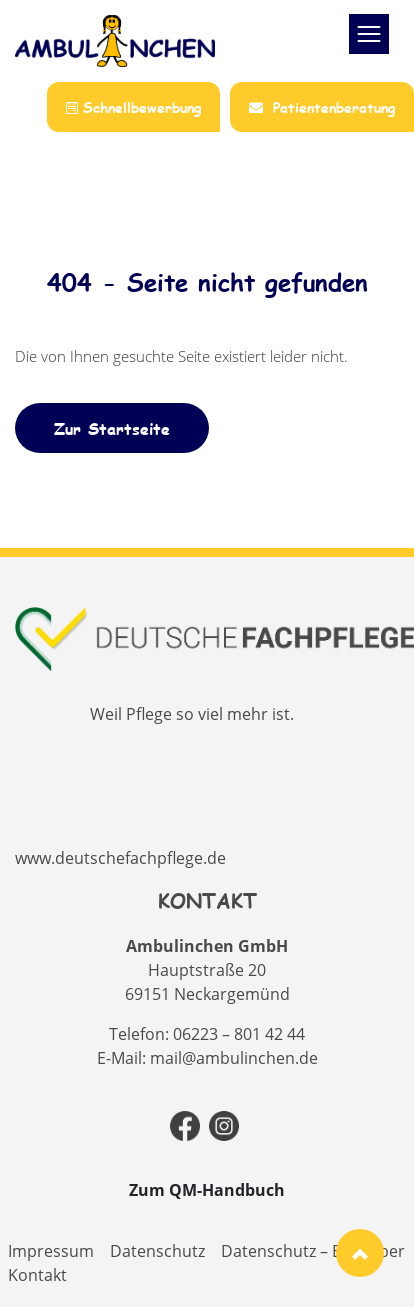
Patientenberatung (322, 107)
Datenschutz (157, 1251)
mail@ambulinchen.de (234, 1058)
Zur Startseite (112, 428)
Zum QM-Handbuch (207, 1190)
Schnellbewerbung (133, 107)
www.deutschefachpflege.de (120, 858)
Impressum (51, 1251)
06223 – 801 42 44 (239, 1034)
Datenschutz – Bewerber (313, 1251)
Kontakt (37, 1275)
